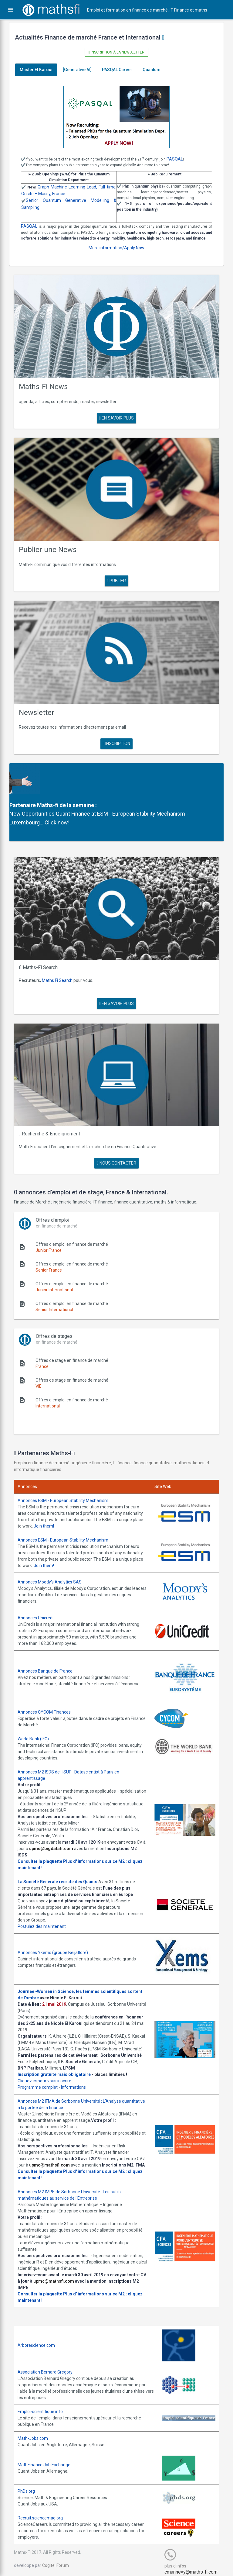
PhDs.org (30, 2486)
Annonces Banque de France (49, 1654)
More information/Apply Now (116, 253)
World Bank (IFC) (37, 1720)
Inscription (116, 736)
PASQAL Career (121, 69)
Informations (77, 2075)
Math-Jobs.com (37, 2432)
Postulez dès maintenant (46, 1908)
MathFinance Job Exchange (48, 2459)
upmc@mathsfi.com (63, 2153)
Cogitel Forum (59, 2559)
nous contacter (116, 1147)
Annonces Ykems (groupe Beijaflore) (57, 1934)
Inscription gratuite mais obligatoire (58, 2062)
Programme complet (42, 2075)
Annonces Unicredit (40, 1601)
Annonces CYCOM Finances (48, 1693)
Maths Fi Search (61, 969)
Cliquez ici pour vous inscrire (49, 2069)
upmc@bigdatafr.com (65, 1830)
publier (116, 577)
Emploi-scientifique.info (44, 2406)
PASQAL (179, 159)
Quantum (156, 69)
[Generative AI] (81, 69)
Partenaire (27, 798)
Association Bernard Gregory (49, 2366)
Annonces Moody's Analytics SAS (54, 1566)
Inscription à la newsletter (116, 52)
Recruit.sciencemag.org (44, 2512)
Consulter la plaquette (44, 1843)
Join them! (73, 1510)
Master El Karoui (40, 69)
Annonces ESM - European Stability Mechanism (67, 1485)
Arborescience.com (40, 2339)
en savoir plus (116, 419)
